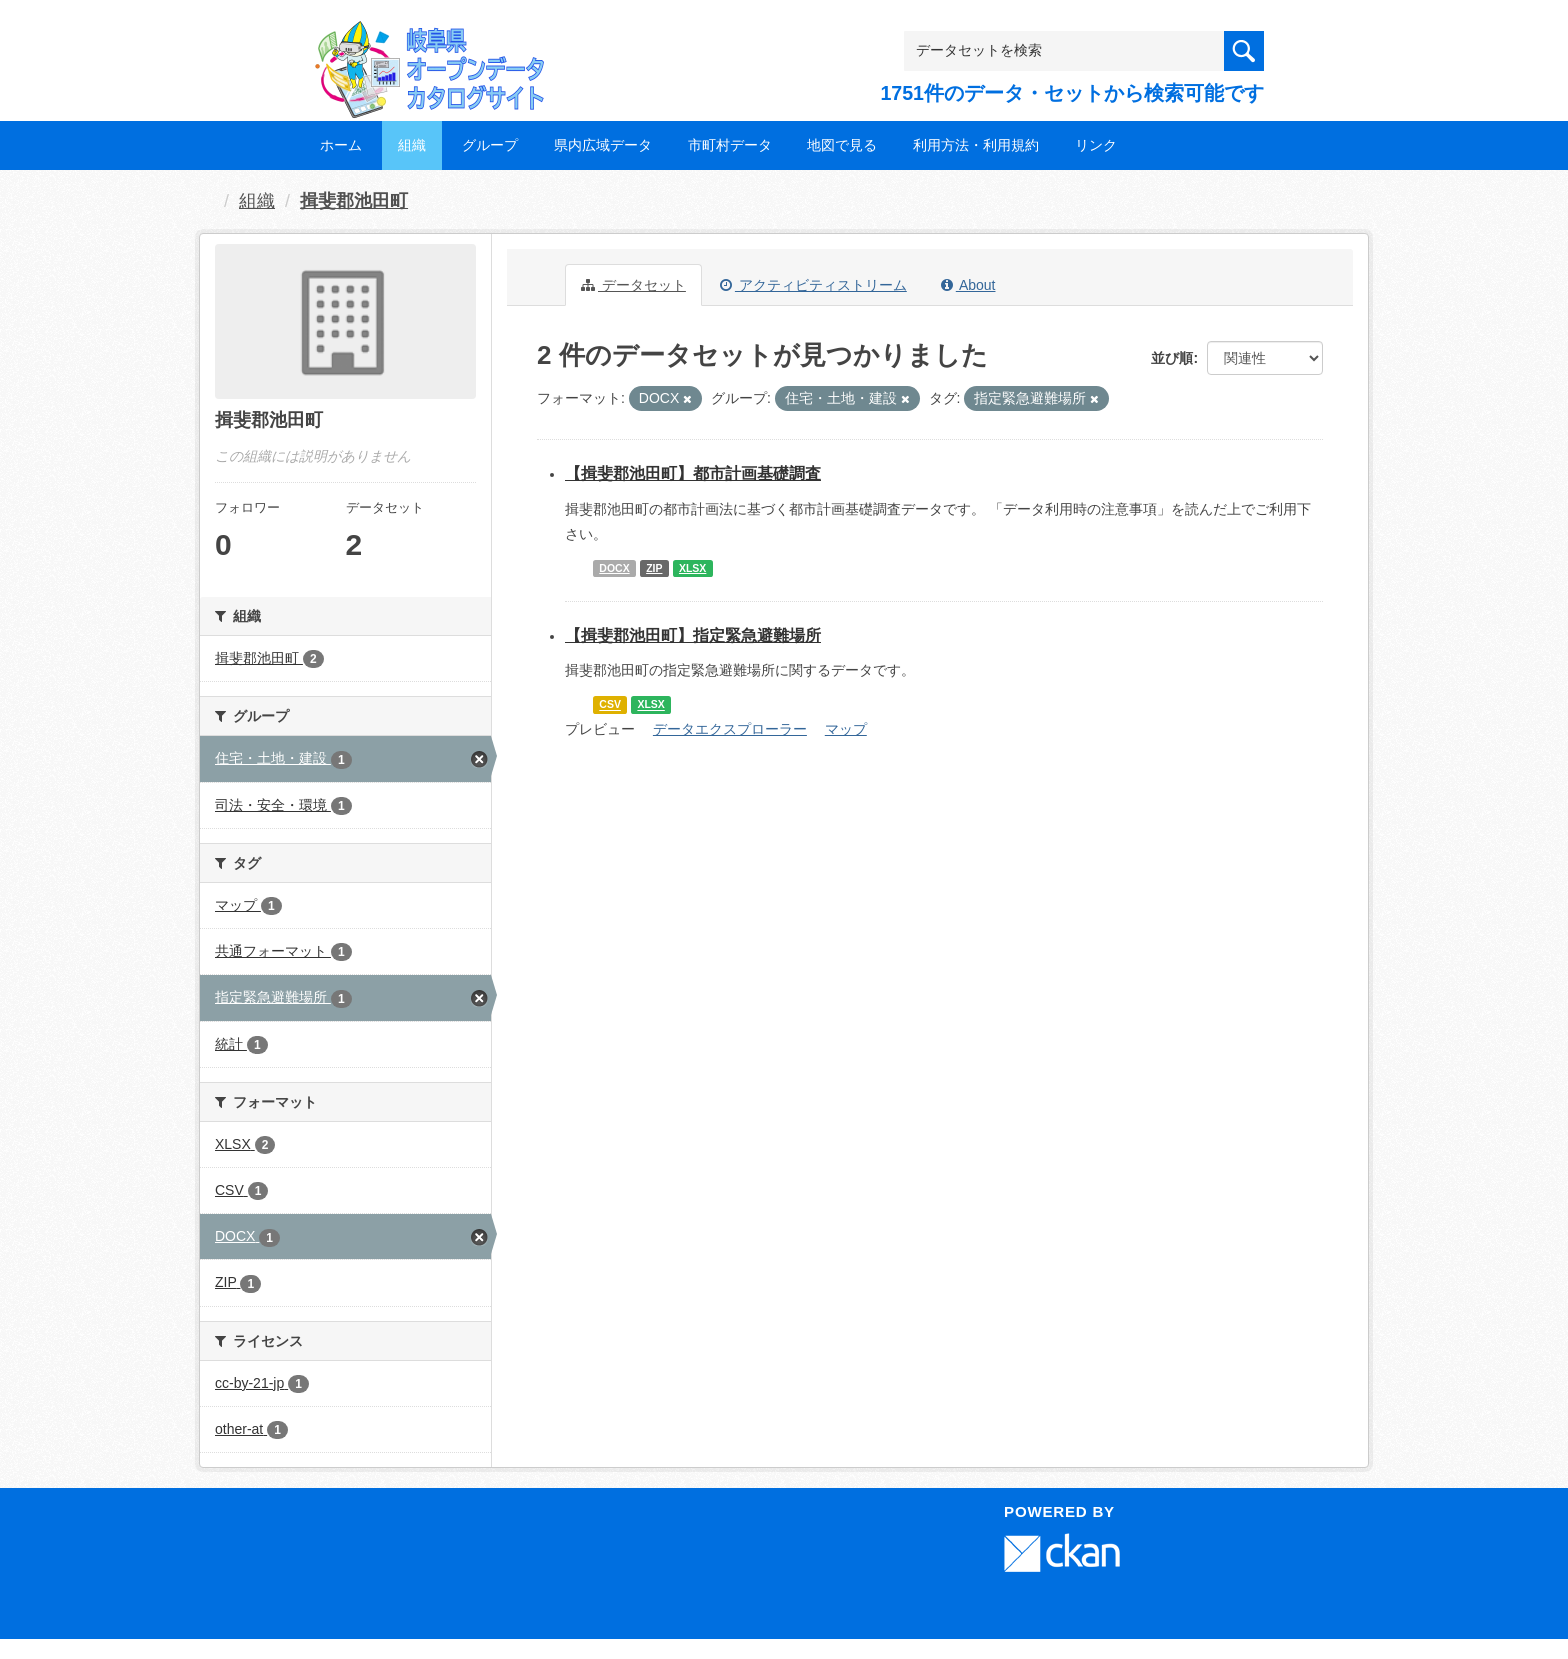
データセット (633, 285)
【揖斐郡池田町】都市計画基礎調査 (693, 473)
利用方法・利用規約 (976, 145)
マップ (846, 729)
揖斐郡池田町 (354, 201)
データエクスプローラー (730, 729)
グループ (490, 145)
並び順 (1172, 358)
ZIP (654, 568)
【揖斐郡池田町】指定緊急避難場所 (693, 635)
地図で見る (842, 145)
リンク (1096, 145)
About (968, 285)
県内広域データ (603, 145)
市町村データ (730, 145)
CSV (610, 705)
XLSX (692, 568)
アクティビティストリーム (813, 285)
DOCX (614, 568)
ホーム (341, 145)
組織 (412, 145)
